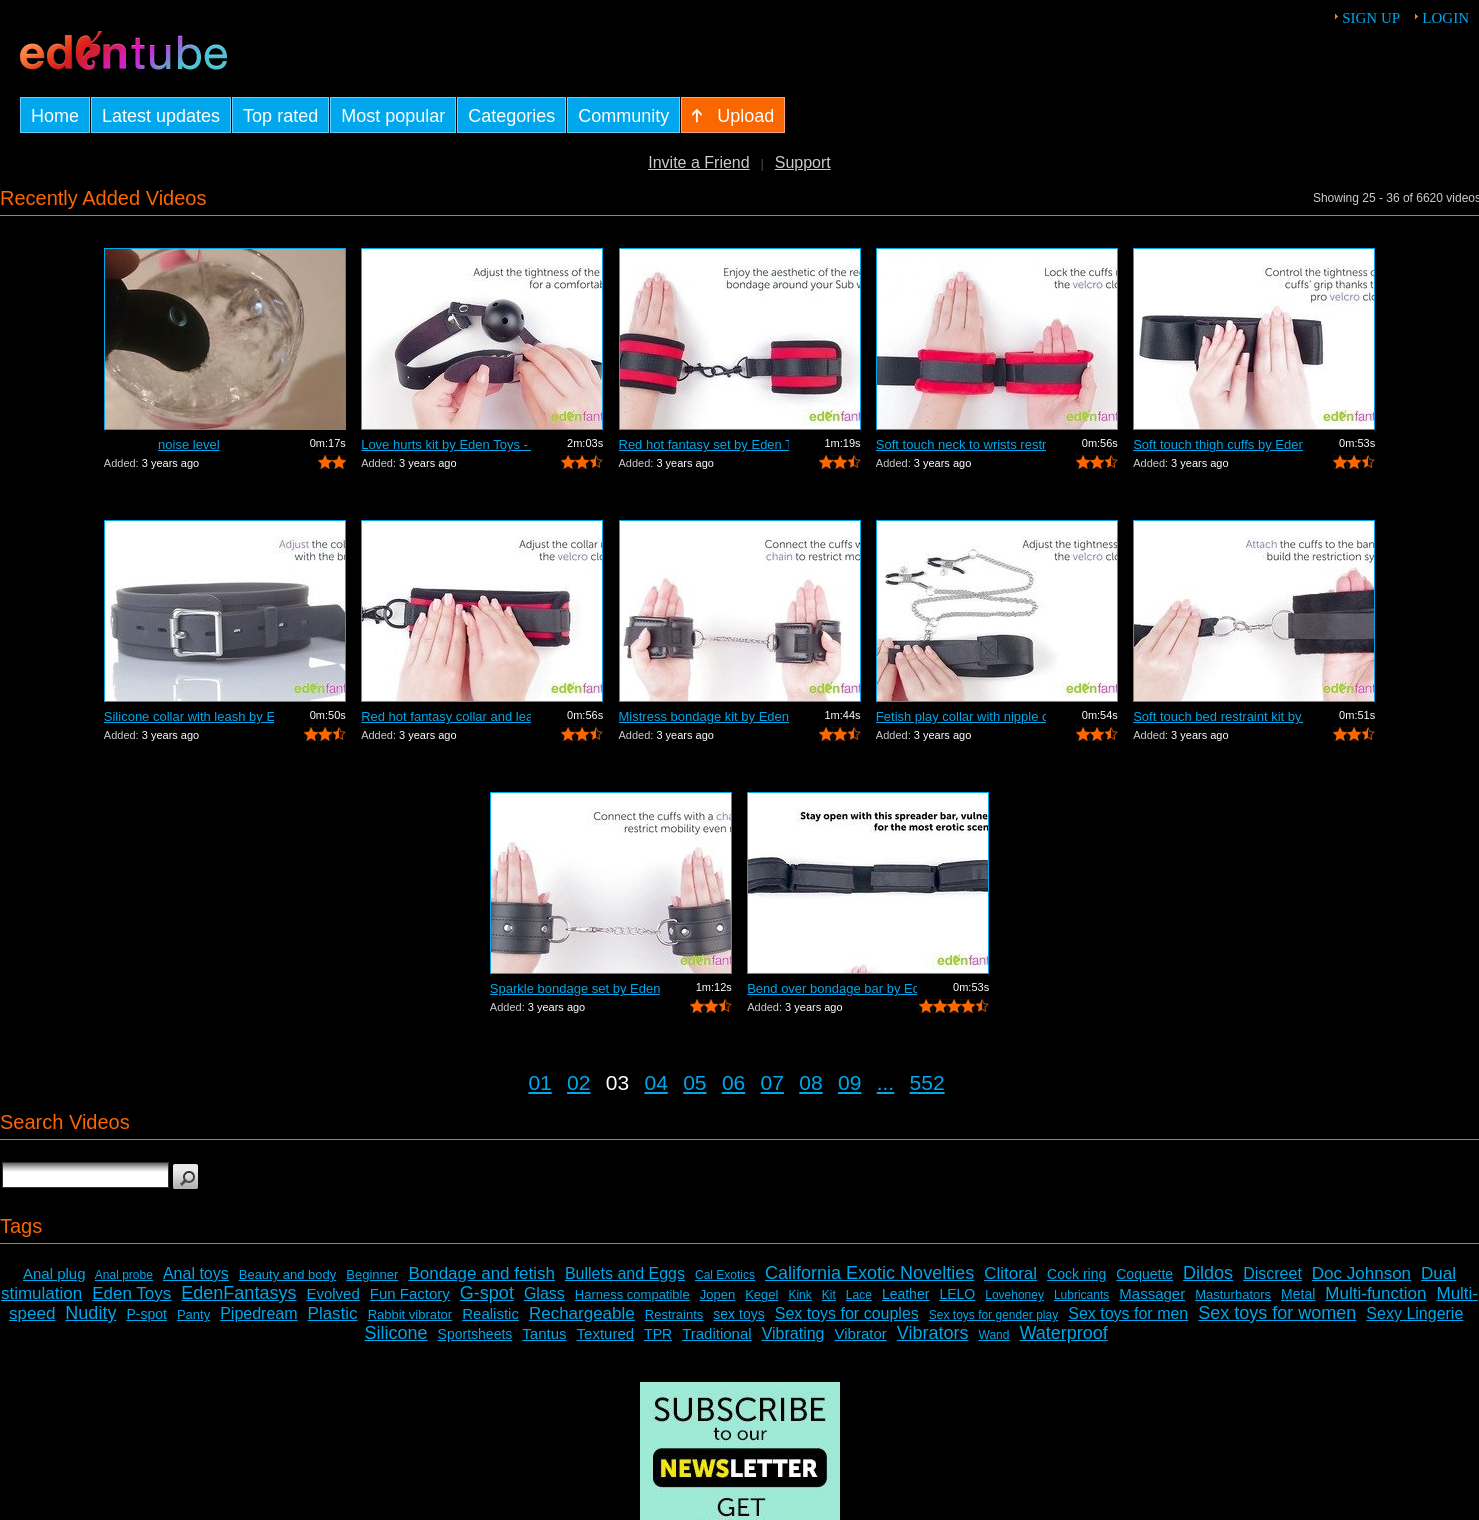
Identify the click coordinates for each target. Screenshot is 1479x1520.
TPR (658, 1334)
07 (772, 1082)
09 (849, 1082)
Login (1445, 18)
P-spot (146, 1314)
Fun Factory (410, 1293)
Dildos (1208, 1273)
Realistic (490, 1313)
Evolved (332, 1293)
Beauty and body (288, 1274)
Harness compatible (632, 1294)
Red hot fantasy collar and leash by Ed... (446, 716)
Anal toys (196, 1273)
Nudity (90, 1313)
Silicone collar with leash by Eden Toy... (189, 716)
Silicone (396, 1333)
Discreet (1272, 1273)
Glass (544, 1293)
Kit (829, 1295)
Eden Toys (131, 1293)
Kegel (761, 1294)
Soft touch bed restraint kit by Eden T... (1218, 716)
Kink (799, 1295)
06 (733, 1082)
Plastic (333, 1313)
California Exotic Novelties (869, 1273)
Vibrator (861, 1333)
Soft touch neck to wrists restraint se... (961, 444)
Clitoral (1010, 1273)
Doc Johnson (1361, 1273)
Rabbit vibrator (410, 1314)
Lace (859, 1295)
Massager (1152, 1293)
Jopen (717, 1294)
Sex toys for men (1128, 1313)
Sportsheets (475, 1334)
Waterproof (1063, 1333)
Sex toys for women (1277, 1313)
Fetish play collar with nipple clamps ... (961, 716)
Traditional (716, 1333)
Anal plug (54, 1273)
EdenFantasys (238, 1293)
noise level (188, 444)
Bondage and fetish (481, 1273)
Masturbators (1233, 1294)
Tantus (544, 1333)
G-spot (487, 1293)
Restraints (674, 1314)
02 (578, 1082)
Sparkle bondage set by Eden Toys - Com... (575, 988)
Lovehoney (1014, 1295)
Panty (193, 1314)
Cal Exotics (725, 1275)
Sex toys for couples (847, 1313)
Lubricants (1081, 1295)
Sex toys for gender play (993, 1315)
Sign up (1371, 18)
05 (694, 1082)
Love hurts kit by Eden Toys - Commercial (446, 444)
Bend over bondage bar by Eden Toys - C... (832, 988)
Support (803, 162)
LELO (957, 1294)
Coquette (1144, 1274)
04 (655, 1082)
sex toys (738, 1314)
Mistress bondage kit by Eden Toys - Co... (704, 716)
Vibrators (933, 1333)
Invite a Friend (698, 162)
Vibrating (793, 1333)
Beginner (372, 1274)
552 (927, 1082)
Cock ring (1076, 1274)
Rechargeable (582, 1313)
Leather (905, 1294)
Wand (994, 1335)
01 (539, 1082)
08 (810, 1082)
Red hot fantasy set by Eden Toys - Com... (704, 444)
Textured (606, 1333)
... (886, 1082)
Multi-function (1375, 1293)
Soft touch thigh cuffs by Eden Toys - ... (1218, 444)
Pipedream (258, 1313)
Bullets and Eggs (625, 1273)
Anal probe (124, 1275)
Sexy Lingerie (1414, 1313)
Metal (1298, 1294)
